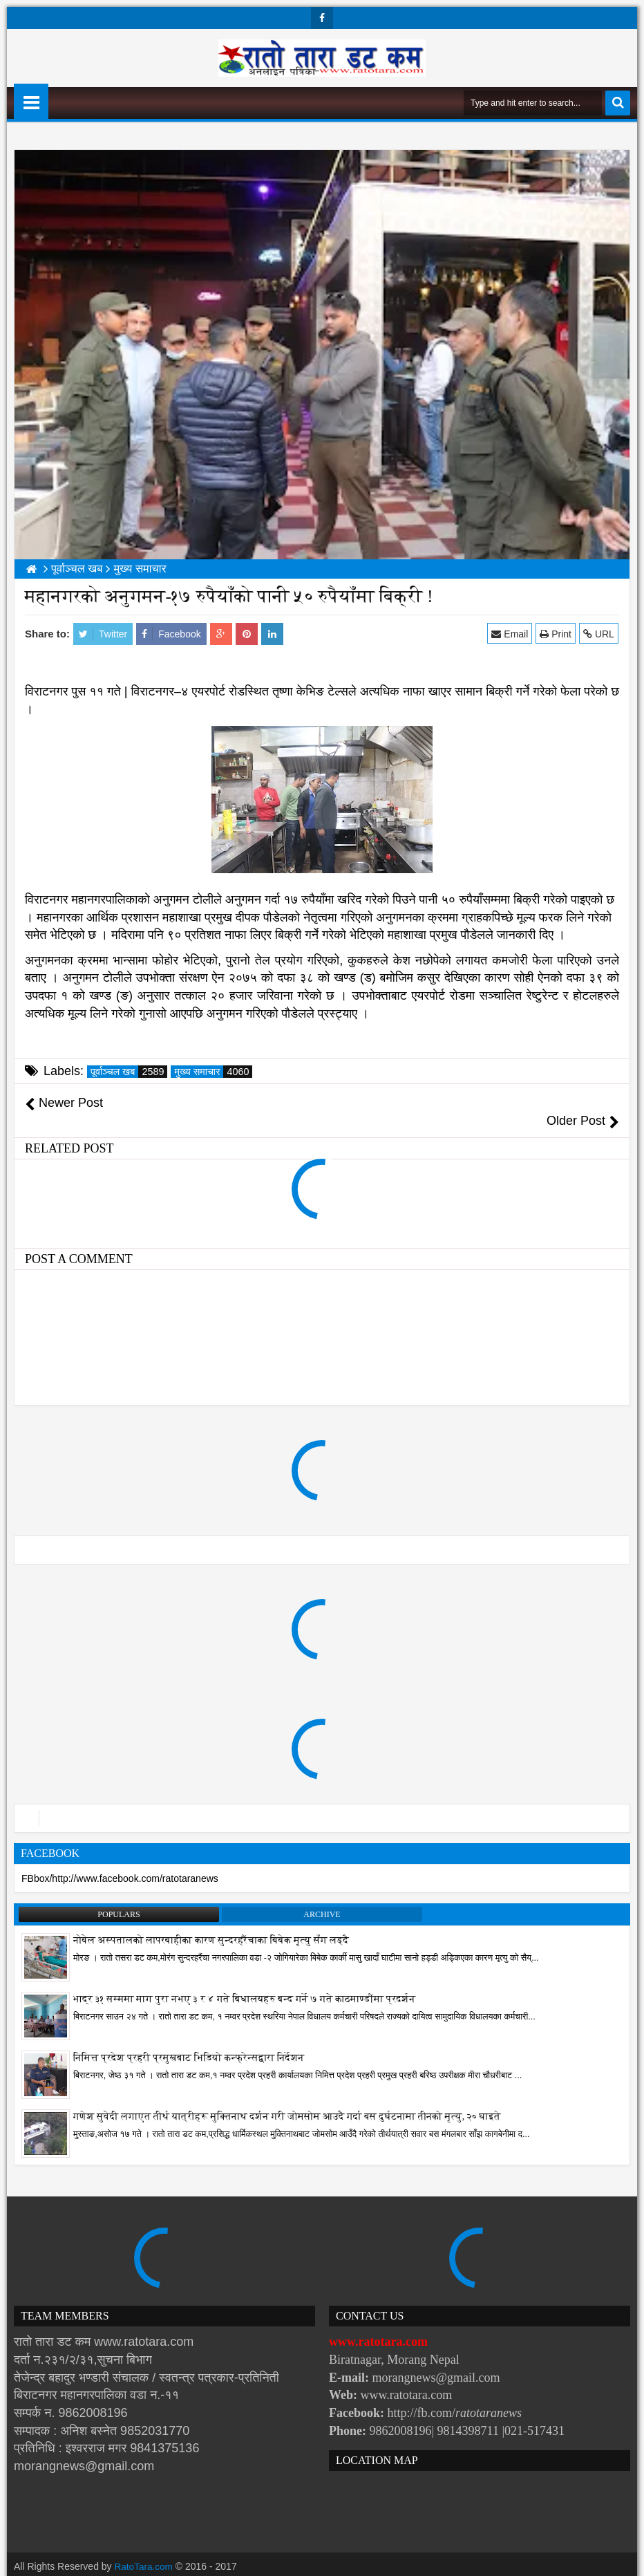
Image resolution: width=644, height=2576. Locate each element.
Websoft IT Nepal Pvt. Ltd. (132, 2562)
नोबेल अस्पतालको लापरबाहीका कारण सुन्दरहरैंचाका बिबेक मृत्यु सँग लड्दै (211, 1923)
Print (556, 634)
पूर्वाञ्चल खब (129, 1071)
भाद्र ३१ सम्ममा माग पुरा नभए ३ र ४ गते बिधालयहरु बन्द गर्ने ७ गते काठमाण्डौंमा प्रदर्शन (244, 1982)
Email (511, 634)
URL (599, 634)
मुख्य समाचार (213, 1071)
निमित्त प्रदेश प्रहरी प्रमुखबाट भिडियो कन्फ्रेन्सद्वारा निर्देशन (188, 2040)
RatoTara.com (145, 2548)
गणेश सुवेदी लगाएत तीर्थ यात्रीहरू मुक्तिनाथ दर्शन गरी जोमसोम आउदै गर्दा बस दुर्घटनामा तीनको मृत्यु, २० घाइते (287, 2099)
